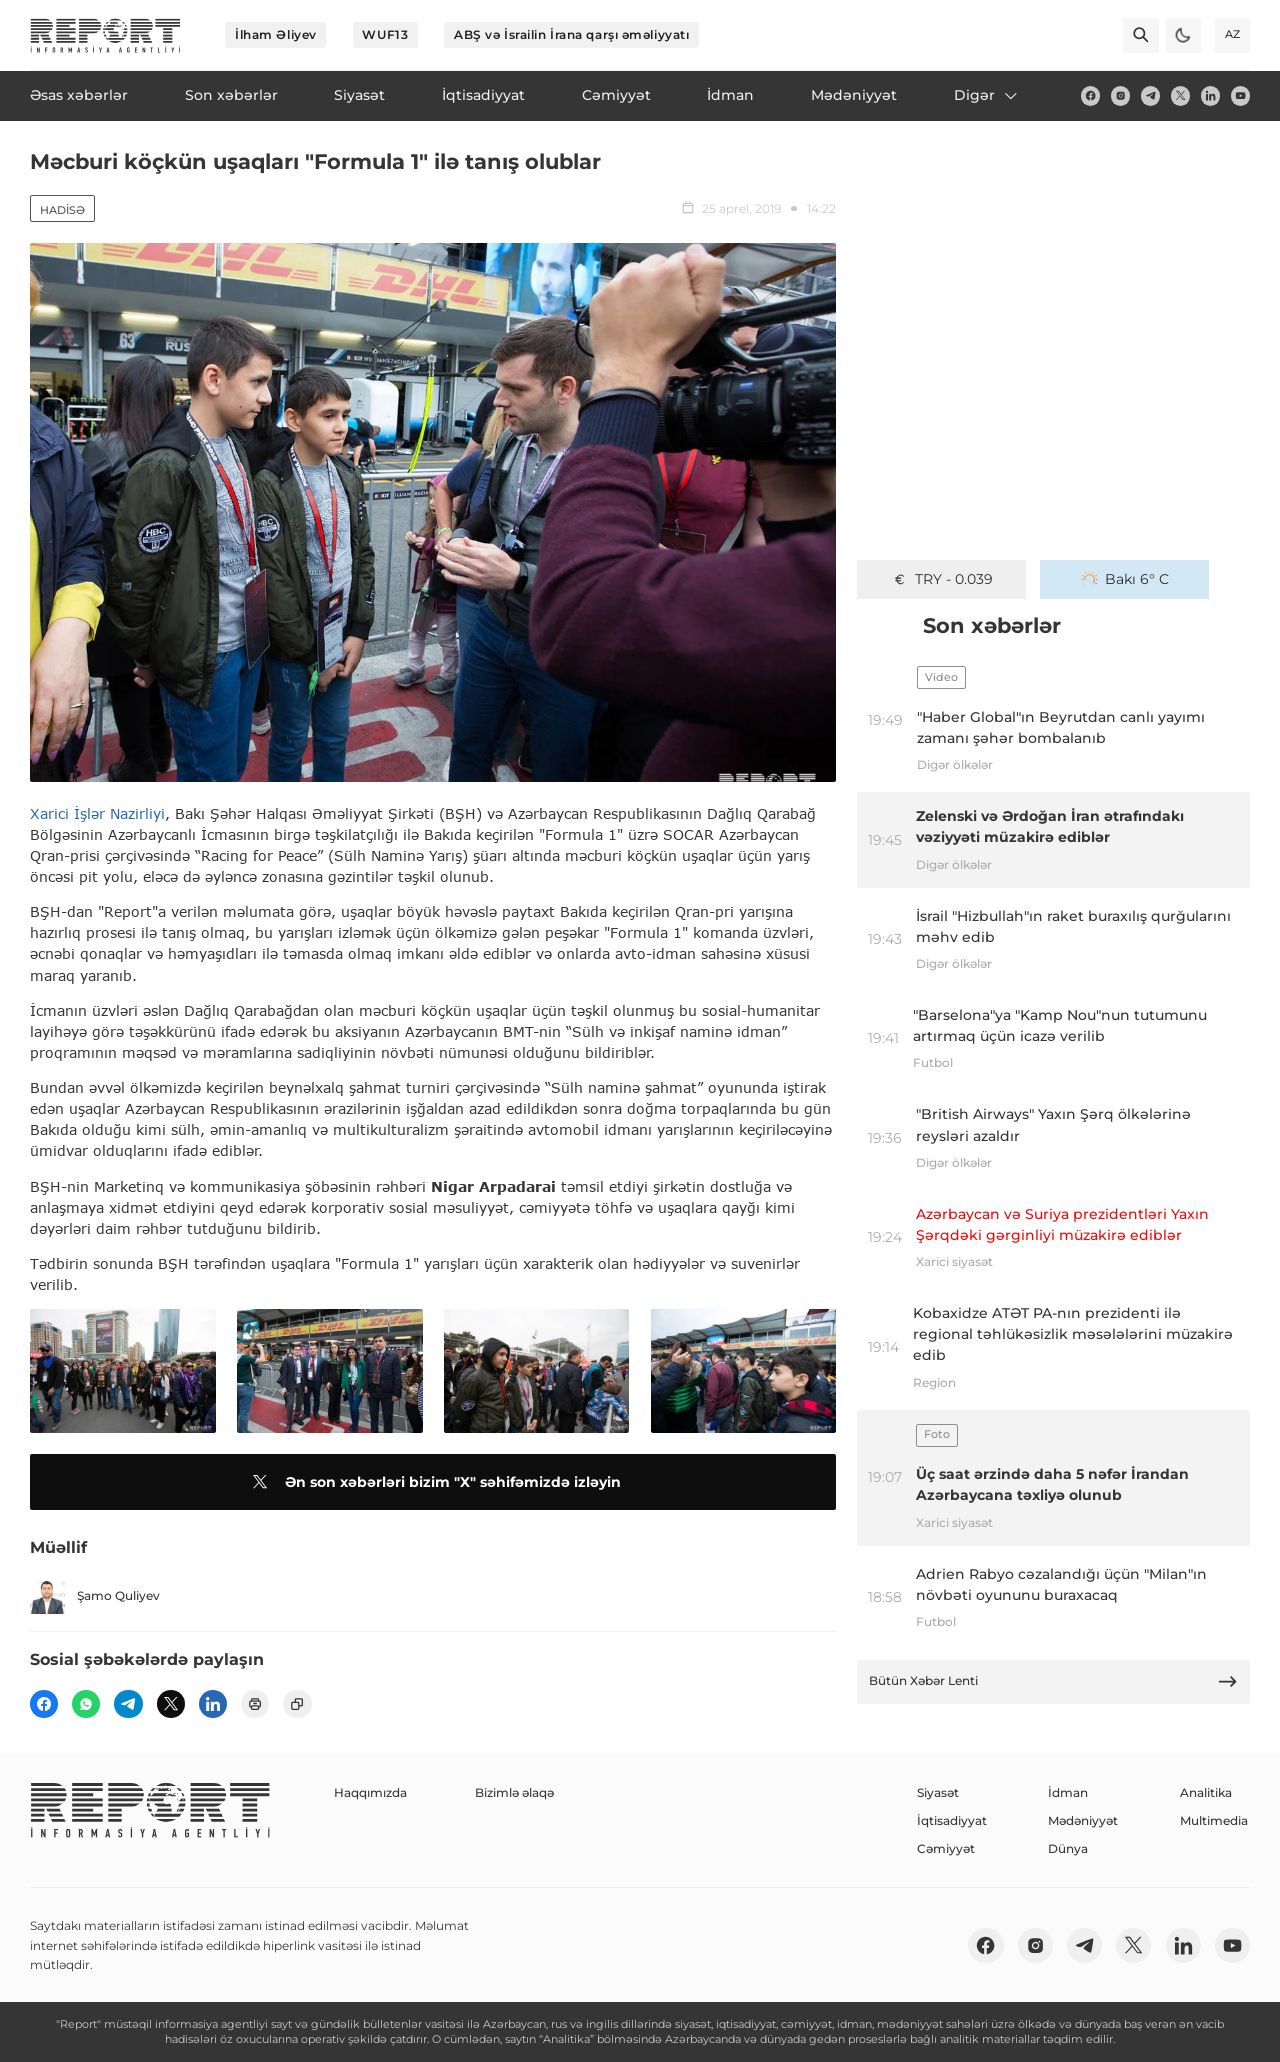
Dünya (1068, 1848)
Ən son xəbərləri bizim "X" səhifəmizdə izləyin (433, 1482)
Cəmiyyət (946, 1848)
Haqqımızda (370, 1792)
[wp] (86, 1704)
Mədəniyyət (1083, 1820)
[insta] (1120, 95)
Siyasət (938, 1792)
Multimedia (1214, 1820)
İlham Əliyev (276, 34)
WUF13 (385, 34)
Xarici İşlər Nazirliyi (97, 813)
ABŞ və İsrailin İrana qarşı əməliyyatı (571, 34)
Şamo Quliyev (95, 1596)
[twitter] (1180, 95)
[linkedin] (1210, 95)
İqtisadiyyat (952, 1820)
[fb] (1090, 95)
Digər (987, 95)
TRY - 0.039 (942, 579)
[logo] (105, 35)
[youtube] (1240, 95)
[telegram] (1150, 95)
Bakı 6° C (1125, 579)
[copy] (297, 1704)
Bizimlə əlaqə (514, 1792)
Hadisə (62, 210)
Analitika (1206, 1792)
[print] (255, 1704)
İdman (1068, 1792)
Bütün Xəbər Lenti (1054, 1681)
